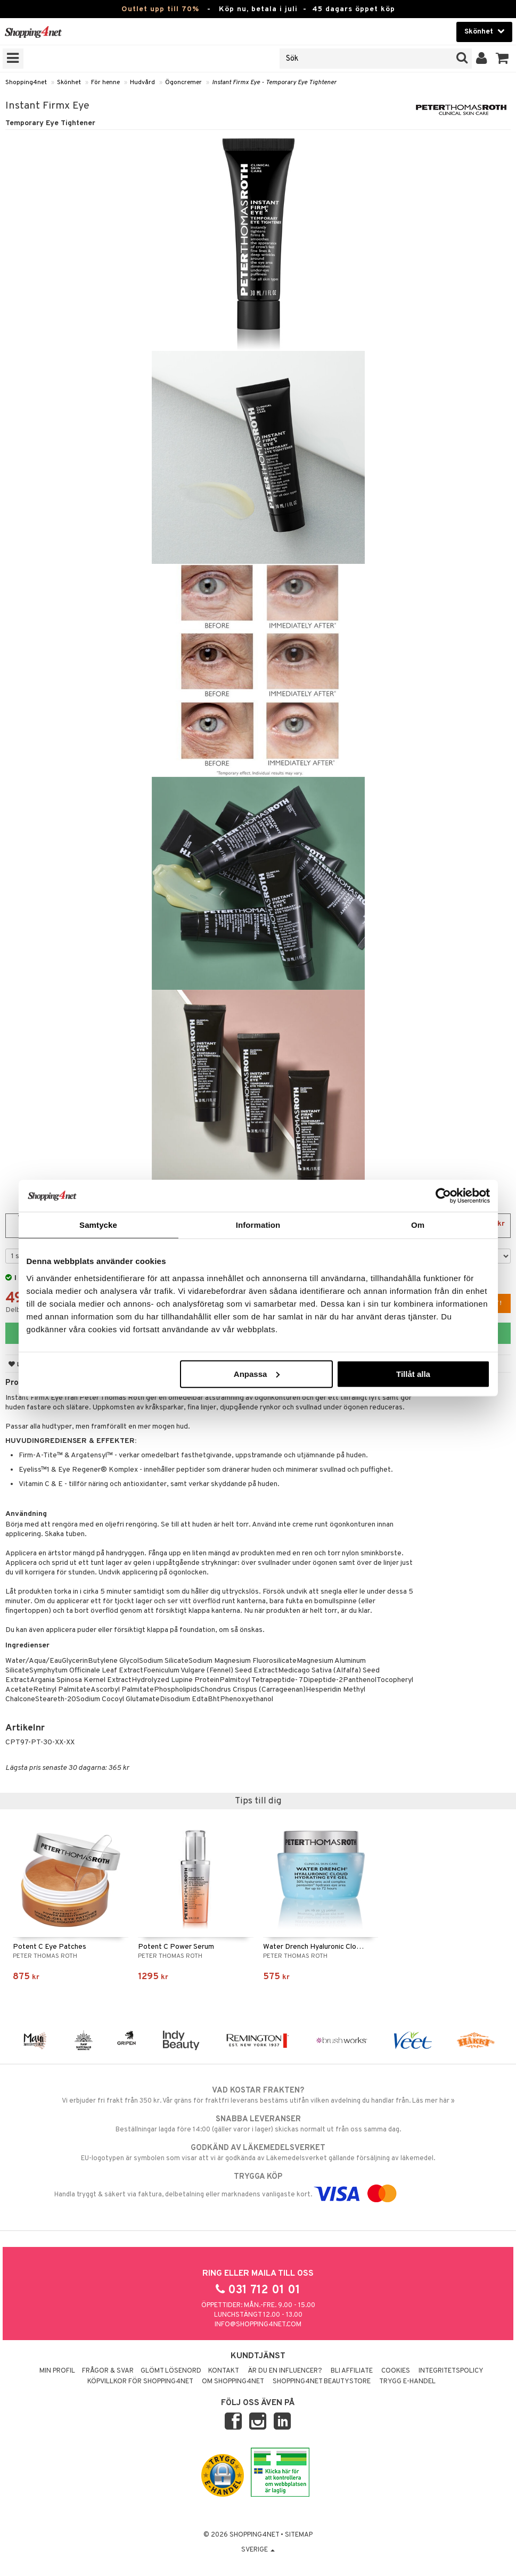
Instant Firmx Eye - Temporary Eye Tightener (274, 82)
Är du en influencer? (285, 2371)
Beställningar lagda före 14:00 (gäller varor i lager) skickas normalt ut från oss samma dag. (258, 2124)
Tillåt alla (413, 1373)
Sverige (258, 2550)
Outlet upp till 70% (160, 9)
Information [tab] (258, 1224)
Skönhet (69, 82)
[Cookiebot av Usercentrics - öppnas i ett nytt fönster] (443, 1196)
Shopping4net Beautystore (322, 2381)
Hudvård (142, 82)
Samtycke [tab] (98, 1224)
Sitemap (299, 2535)
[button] (502, 58)
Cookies (395, 2371)
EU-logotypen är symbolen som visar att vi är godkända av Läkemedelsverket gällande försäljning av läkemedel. (258, 2153)
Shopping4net (26, 82)
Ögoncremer (183, 82)
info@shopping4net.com (258, 2324)
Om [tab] (417, 1224)
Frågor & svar (108, 2371)
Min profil (57, 2371)
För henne (105, 82)
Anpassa (257, 1373)
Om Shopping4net (233, 2381)
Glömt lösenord (171, 2371)
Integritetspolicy (451, 2371)
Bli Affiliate (352, 2371)
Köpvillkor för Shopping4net (140, 2381)
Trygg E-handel (407, 2381)
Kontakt (223, 2371)
